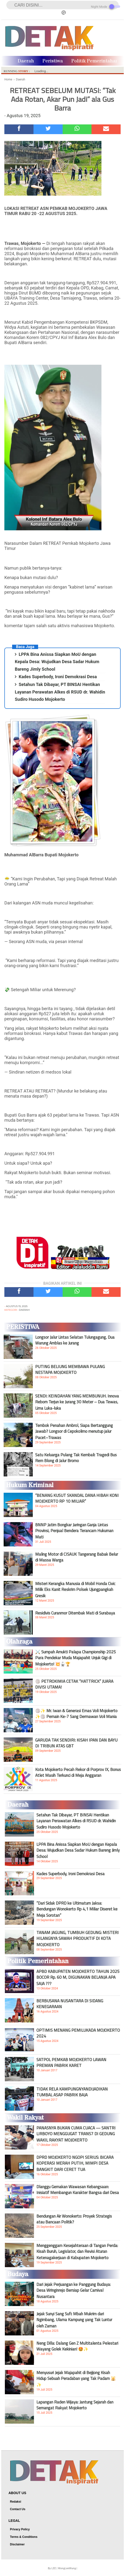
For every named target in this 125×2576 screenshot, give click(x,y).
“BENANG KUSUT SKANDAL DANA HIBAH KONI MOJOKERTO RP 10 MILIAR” (77, 1498)
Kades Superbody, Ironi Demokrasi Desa (58, 676)
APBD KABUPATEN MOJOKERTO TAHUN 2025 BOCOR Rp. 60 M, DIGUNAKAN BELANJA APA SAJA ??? (78, 1977)
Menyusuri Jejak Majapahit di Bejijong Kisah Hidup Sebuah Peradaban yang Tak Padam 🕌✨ (76, 2378)
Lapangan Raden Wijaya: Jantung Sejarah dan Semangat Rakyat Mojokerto (74, 2405)
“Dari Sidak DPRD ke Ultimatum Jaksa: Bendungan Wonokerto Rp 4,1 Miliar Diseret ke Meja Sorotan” (76, 1909)
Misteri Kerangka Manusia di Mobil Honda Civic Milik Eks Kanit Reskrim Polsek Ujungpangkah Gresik (75, 1589)
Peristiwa (52, 61)
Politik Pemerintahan (94, 61)
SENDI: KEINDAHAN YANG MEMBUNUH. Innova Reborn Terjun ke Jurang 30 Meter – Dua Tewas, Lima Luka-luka (77, 1402)
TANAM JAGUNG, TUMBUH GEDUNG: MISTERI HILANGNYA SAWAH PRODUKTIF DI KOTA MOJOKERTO (77, 1938)
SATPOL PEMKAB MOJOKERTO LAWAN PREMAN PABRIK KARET (71, 2062)
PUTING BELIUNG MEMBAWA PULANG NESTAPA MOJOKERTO (70, 1369)
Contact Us (17, 2509)
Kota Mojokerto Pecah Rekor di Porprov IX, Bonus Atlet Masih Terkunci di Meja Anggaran (78, 1772)
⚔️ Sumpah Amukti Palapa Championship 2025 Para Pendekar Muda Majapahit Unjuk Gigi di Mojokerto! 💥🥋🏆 (75, 1658)
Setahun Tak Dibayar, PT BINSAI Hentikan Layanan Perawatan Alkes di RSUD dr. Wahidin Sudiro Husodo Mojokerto (60, 692)
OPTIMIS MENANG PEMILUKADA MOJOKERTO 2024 (78, 2033)
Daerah (26, 61)
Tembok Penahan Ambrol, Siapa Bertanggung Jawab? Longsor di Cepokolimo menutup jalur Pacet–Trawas (74, 1431)
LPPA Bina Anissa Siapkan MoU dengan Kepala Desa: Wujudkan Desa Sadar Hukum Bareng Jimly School (57, 662)
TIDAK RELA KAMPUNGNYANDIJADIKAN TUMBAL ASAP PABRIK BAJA (72, 2092)
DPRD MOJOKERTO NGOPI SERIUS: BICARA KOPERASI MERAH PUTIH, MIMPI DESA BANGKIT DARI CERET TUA (75, 2163)
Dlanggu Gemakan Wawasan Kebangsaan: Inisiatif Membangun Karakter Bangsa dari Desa (77, 2190)
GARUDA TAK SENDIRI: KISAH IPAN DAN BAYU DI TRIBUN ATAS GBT (76, 1743)
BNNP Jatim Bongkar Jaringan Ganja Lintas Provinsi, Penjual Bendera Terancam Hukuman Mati (74, 1531)
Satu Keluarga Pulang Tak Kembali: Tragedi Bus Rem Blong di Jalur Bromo (76, 1458)
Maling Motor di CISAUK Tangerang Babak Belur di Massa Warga (76, 1557)
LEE (53, 2568)
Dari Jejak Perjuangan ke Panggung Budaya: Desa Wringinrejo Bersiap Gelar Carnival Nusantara (73, 2290)
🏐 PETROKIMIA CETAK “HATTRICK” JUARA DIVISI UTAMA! (74, 1684)
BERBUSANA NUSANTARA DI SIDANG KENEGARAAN (69, 2004)
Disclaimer (17, 2544)
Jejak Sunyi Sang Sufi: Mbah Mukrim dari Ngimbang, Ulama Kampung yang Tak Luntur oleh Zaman (74, 2320)
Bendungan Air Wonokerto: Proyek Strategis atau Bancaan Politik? (74, 2219)
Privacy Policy (20, 2529)
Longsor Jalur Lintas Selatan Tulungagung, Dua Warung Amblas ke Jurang (75, 1340)
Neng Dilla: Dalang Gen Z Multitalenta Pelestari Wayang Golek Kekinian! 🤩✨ (77, 2346)
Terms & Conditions (23, 2537)
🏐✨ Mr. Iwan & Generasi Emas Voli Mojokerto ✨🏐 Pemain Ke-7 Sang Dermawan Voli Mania (76, 1714)
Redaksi (15, 2501)
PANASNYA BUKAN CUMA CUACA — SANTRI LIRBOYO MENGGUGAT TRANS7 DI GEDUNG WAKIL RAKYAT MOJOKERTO (76, 2134)
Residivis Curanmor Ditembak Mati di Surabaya (75, 1613)
